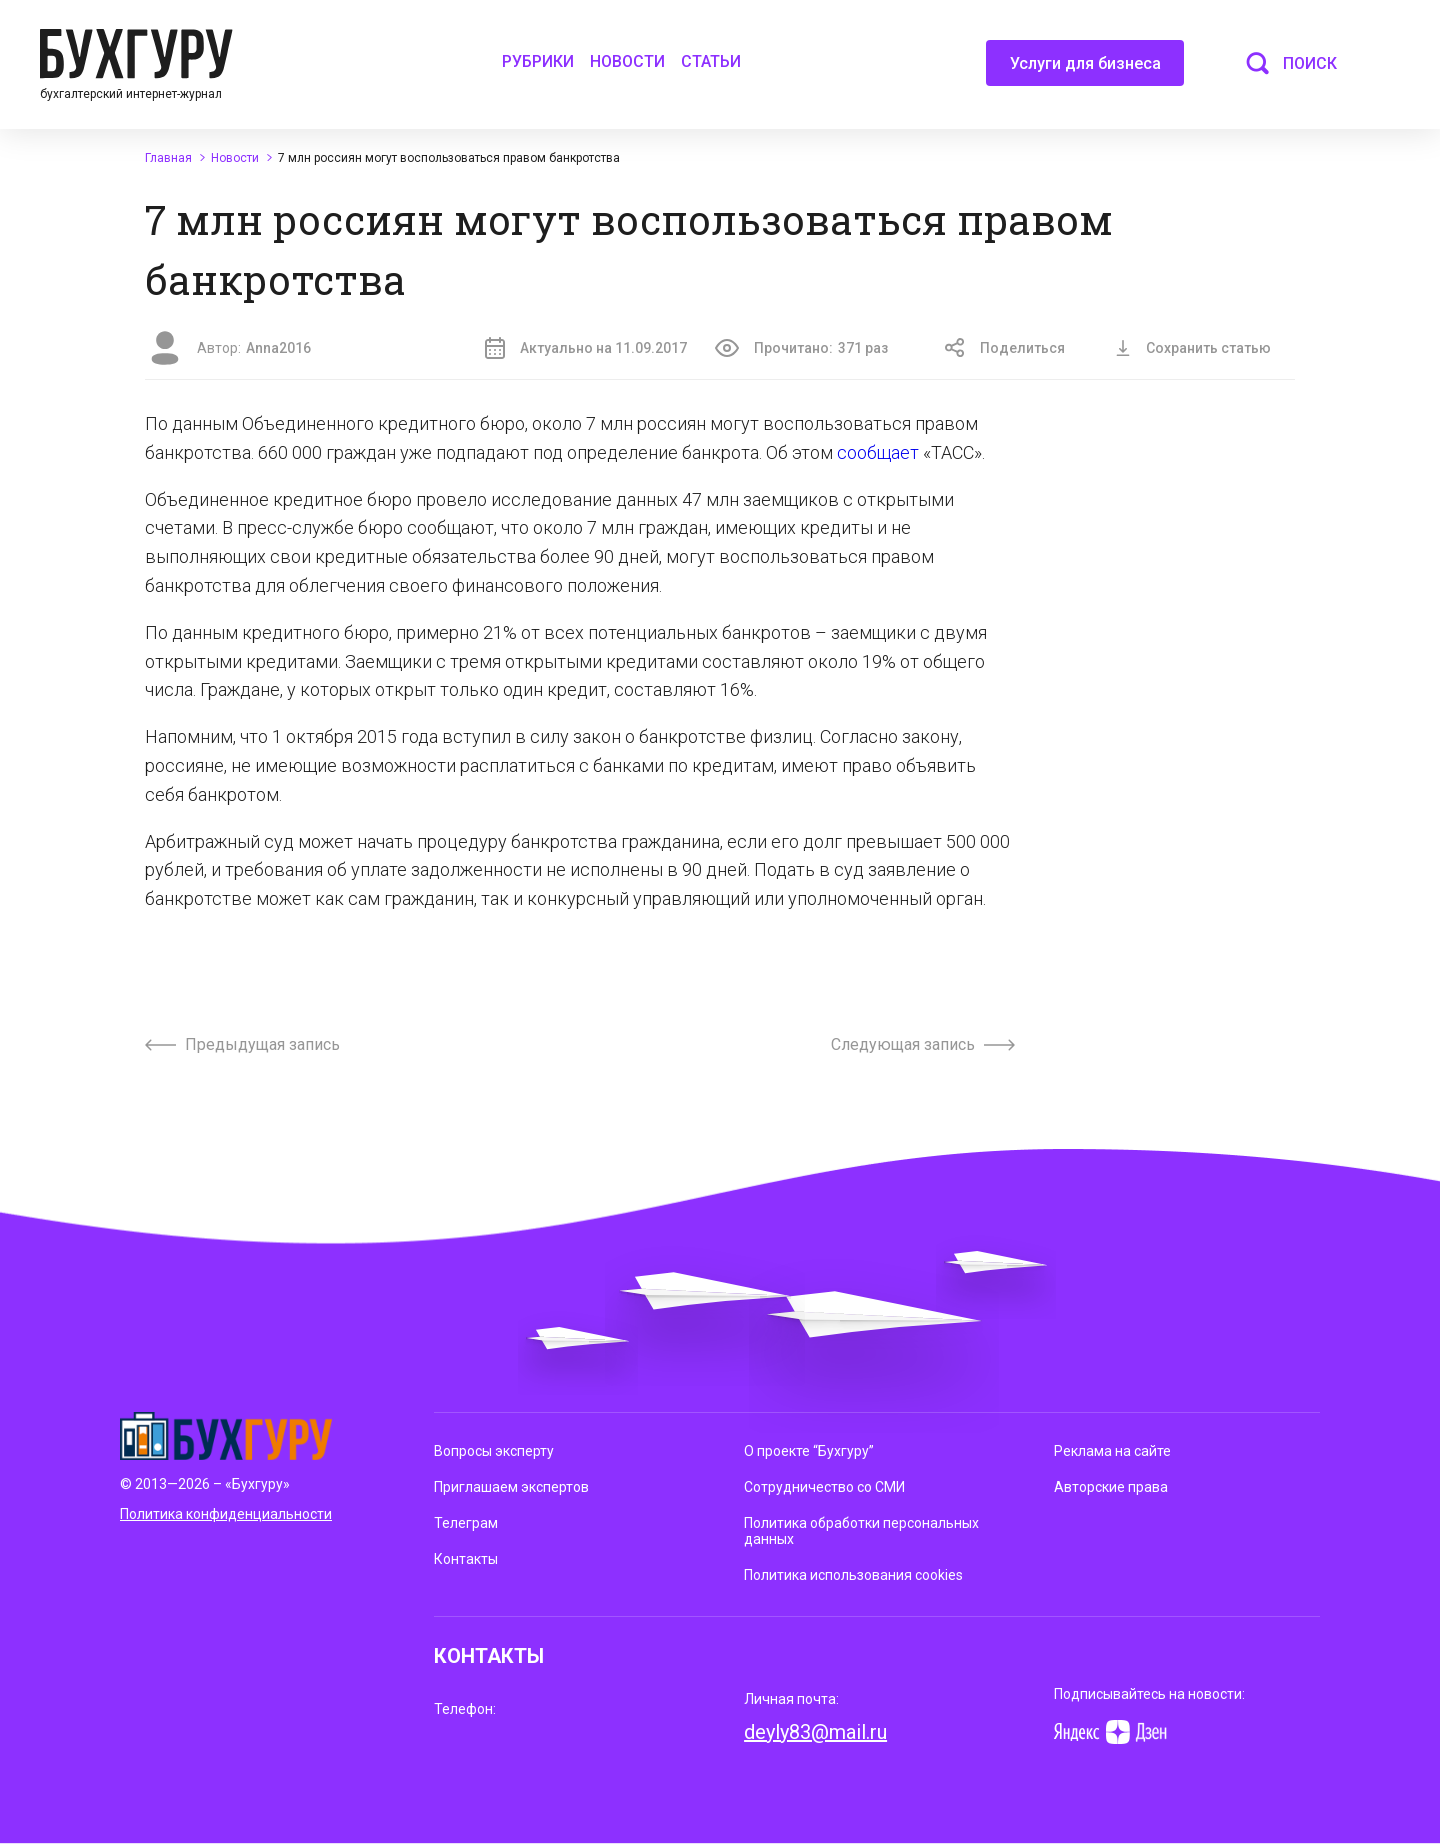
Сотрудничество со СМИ (824, 1487)
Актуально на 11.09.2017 (586, 348)
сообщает (878, 452)
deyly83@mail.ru (815, 1732)
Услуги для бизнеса (1085, 70)
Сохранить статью (1193, 348)
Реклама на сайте (1112, 1451)
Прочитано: (801, 348)
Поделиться (1005, 348)
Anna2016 (278, 348)
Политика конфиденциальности (226, 1514)
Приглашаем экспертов (511, 1487)
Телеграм (466, 1523)
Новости (627, 61)
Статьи (711, 61)
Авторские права (1111, 1487)
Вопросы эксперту (494, 1451)
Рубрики (538, 61)
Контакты (466, 1559)
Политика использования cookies (853, 1575)
